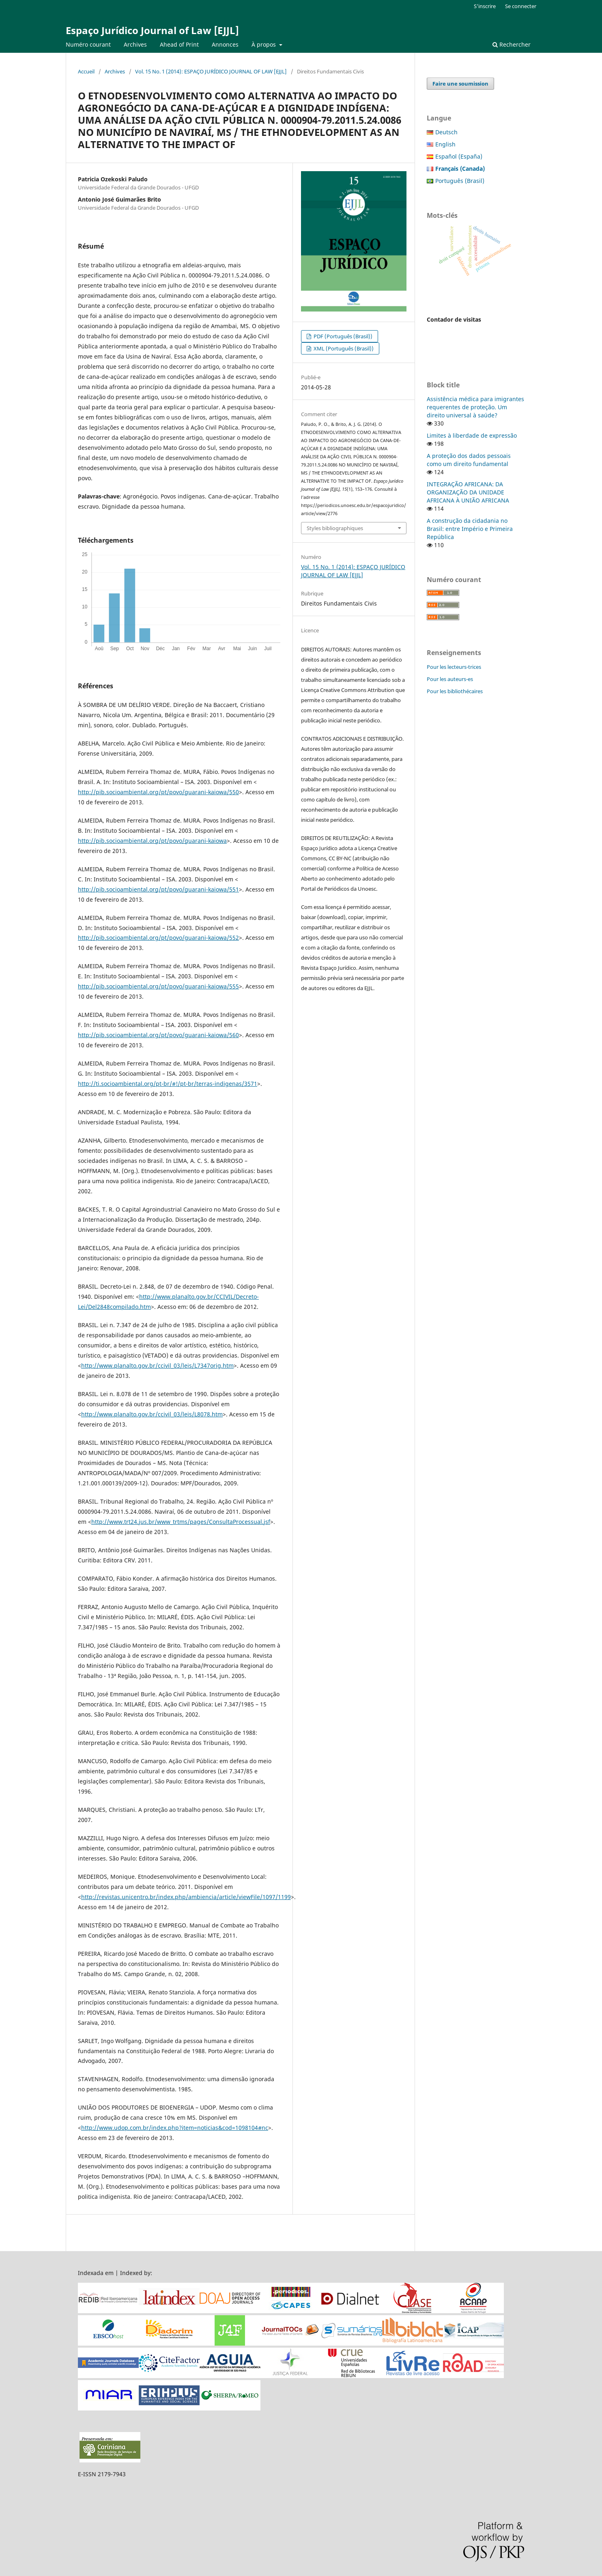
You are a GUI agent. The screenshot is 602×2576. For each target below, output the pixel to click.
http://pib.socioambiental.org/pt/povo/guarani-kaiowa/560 (158, 1035)
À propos (264, 44)
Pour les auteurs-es (450, 679)
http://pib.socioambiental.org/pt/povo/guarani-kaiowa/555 (158, 986)
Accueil (86, 71)
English (445, 144)
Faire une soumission (460, 83)
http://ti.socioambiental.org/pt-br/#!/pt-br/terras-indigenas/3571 (167, 1083)
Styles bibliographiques (335, 528)
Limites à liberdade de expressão (472, 435)
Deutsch (446, 132)
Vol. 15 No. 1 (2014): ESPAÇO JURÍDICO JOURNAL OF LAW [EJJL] (211, 71)
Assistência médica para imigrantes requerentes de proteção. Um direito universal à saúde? (475, 407)
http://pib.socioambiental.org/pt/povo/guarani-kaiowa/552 (158, 937)
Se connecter (520, 6)
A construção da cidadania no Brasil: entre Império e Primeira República (470, 529)
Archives (135, 44)
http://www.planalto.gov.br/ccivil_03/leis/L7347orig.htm (157, 1365)
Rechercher (511, 44)
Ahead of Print (179, 44)
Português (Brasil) (459, 181)
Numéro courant (88, 44)
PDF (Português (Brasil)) (342, 336)
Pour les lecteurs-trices (454, 666)
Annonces (225, 44)
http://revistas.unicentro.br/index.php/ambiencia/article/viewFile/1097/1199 (186, 1897)
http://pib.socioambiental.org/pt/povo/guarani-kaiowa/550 (158, 792)
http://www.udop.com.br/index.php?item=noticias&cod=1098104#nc (174, 2127)
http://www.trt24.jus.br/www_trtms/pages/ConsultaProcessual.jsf (180, 1521)
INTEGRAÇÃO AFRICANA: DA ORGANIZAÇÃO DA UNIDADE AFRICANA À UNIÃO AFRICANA (468, 492)
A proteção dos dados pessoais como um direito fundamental (469, 460)
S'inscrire (485, 6)
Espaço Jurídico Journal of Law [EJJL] (152, 30)
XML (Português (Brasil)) (343, 348)
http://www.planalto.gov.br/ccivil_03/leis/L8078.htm (152, 1414)
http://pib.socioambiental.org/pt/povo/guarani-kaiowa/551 (158, 889)
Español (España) (458, 156)
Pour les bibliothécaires (455, 691)
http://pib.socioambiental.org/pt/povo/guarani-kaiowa (152, 840)
